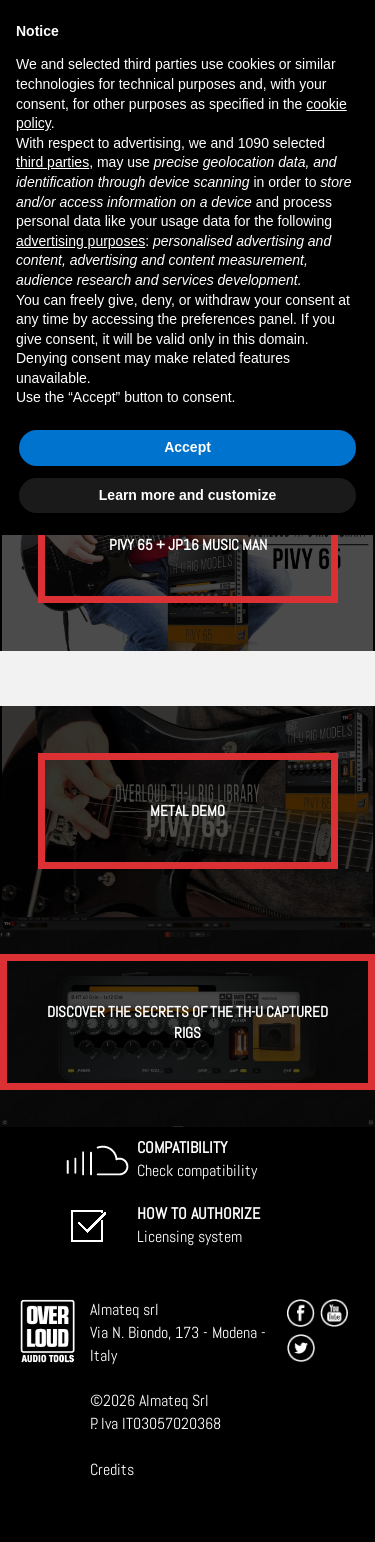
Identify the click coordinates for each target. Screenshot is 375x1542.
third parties (52, 162)
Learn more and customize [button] (187, 495)
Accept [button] (187, 447)
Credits (112, 1469)
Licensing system (198, 1225)
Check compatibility (197, 1159)
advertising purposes (80, 241)
